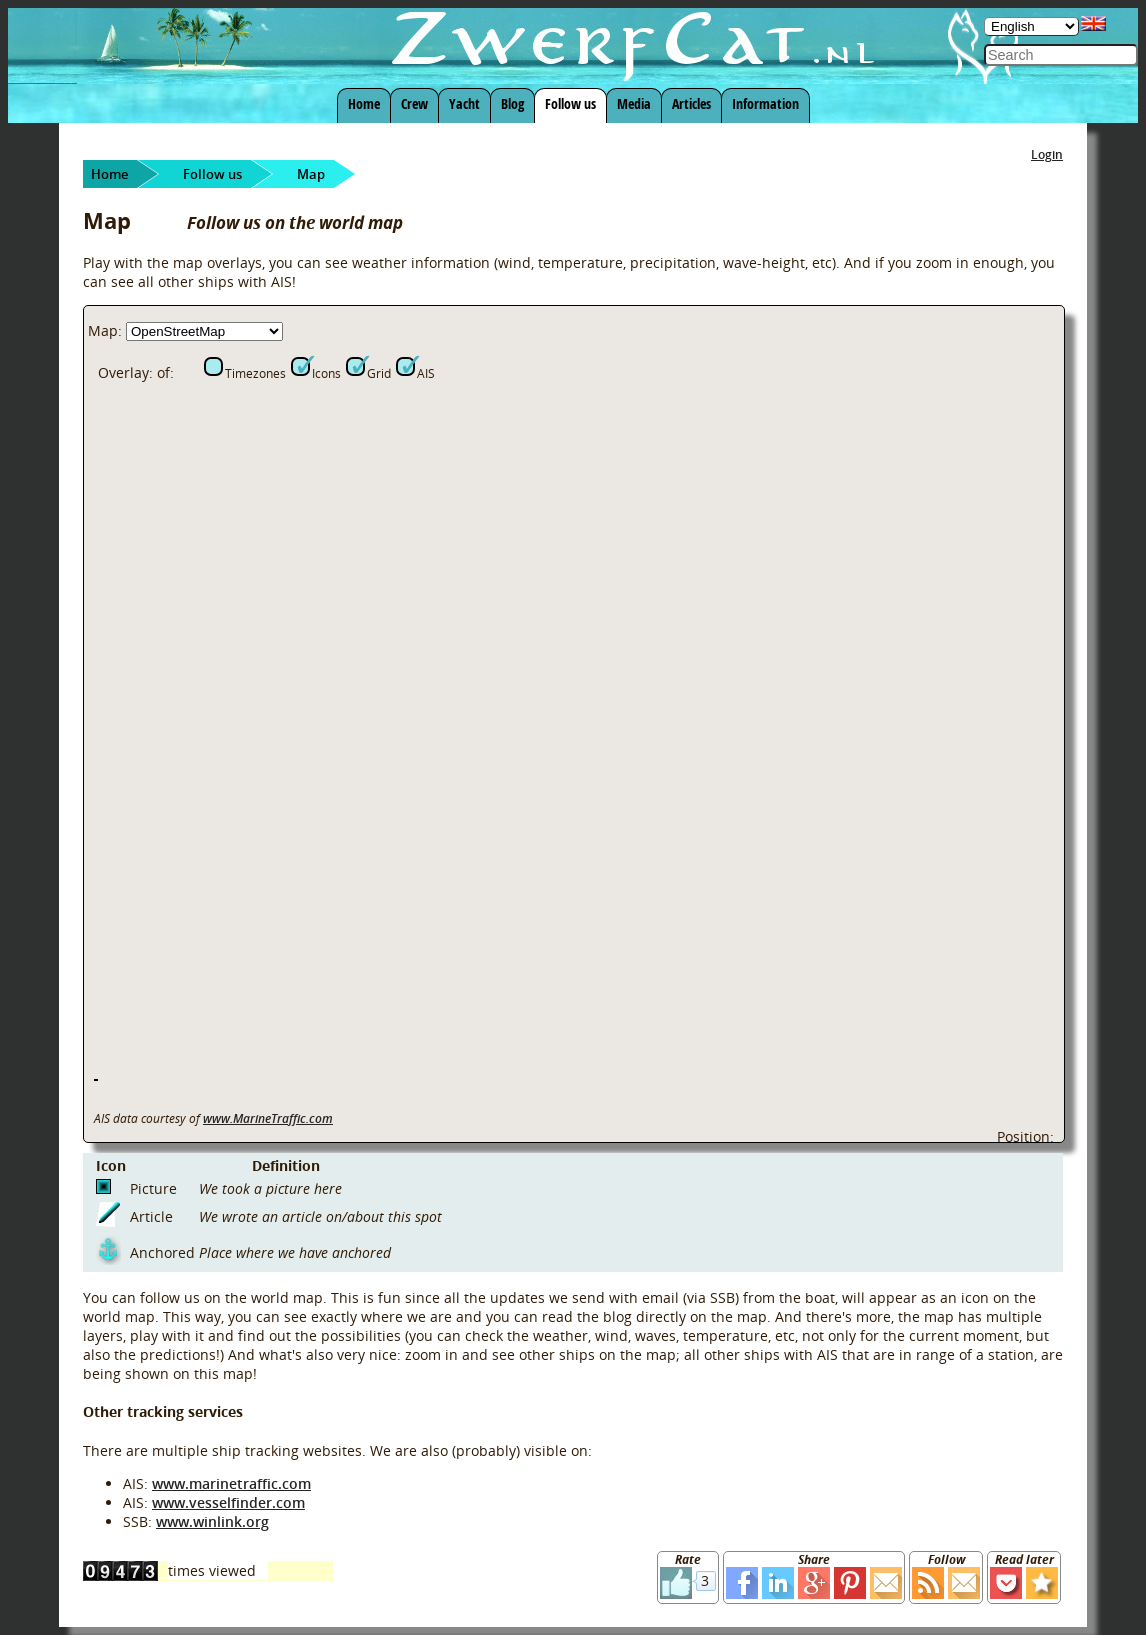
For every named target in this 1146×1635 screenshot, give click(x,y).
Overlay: (125, 372)
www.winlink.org (212, 1521)
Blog (512, 103)
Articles (691, 103)
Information (765, 103)
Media (634, 103)
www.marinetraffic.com (231, 1483)
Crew (414, 103)
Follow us (570, 103)
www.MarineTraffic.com (268, 1118)
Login (1047, 154)
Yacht (464, 103)
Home (364, 103)
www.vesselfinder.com (228, 1502)
